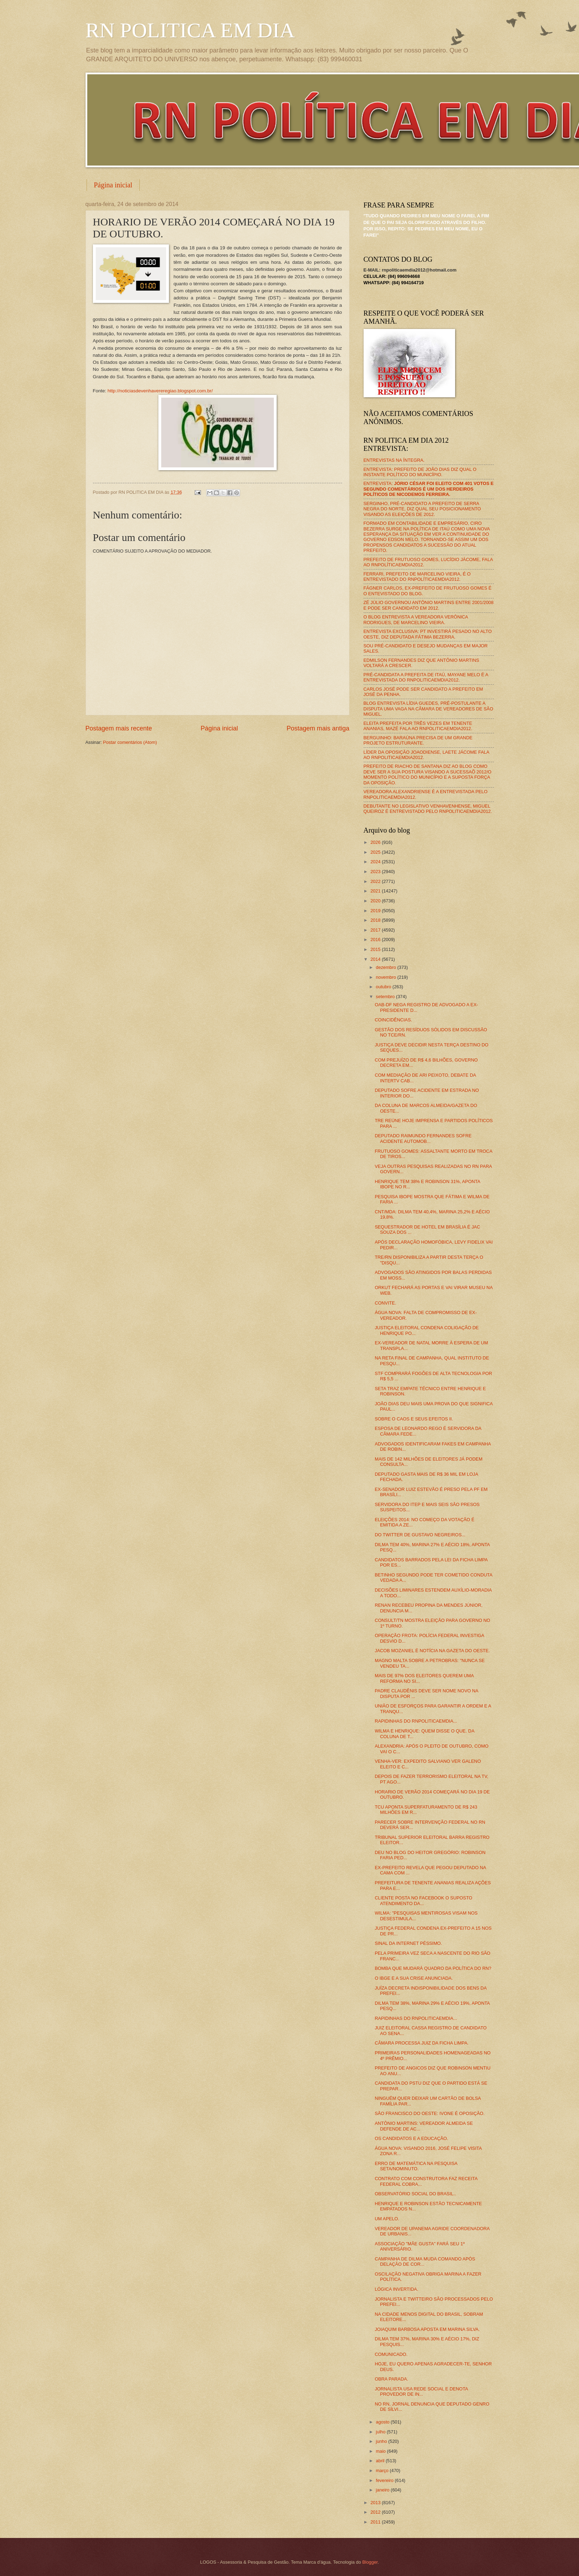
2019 (376, 910)
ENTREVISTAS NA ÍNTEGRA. (394, 460)
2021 (376, 891)
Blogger (370, 2562)
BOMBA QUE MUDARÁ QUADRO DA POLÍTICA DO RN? (433, 1968)
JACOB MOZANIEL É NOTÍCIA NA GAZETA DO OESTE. (432, 1650)
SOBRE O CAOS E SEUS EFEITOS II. (414, 1418)
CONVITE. (385, 1303)
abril (381, 2460)
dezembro (386, 967)
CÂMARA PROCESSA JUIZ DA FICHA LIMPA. (422, 2043)
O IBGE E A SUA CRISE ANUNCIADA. (414, 1978)
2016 (376, 939)
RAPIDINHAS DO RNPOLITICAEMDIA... (416, 1721)
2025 (376, 852)
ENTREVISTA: (429, 489)
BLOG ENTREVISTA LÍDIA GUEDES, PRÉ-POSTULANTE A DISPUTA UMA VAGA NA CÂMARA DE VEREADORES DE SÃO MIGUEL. (428, 709)
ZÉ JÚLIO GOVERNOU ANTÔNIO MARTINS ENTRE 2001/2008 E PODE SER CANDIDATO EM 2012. (429, 605)
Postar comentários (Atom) (130, 742)
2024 (376, 861)
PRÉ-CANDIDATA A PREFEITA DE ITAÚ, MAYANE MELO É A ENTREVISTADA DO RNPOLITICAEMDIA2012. (426, 677)
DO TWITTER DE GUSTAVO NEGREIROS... (420, 1534)
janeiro (383, 2490)
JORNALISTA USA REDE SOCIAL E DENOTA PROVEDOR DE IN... (421, 2391)
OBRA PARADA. (391, 2379)
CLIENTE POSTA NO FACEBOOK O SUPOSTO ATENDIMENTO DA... (423, 1900)
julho (381, 2431)
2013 (376, 2502)
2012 (376, 2512)
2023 (376, 871)
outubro (384, 986)
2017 (376, 930)
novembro (386, 977)
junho (382, 2441)
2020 (376, 900)
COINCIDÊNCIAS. (393, 1019)
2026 (376, 842)
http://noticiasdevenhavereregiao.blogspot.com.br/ (160, 390)
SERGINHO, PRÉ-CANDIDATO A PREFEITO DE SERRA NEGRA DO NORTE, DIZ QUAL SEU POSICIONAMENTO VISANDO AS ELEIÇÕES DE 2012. (422, 509)
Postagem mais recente (119, 728)
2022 (376, 881)
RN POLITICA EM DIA (190, 30)
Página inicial (113, 185)
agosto (383, 2422)
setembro (386, 996)
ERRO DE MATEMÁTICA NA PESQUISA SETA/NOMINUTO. (416, 2166)
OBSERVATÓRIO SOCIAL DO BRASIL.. (415, 2193)
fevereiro (385, 2480)
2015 (376, 949)
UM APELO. (387, 2218)
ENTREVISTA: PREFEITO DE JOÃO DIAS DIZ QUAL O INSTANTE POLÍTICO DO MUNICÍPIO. (420, 472)
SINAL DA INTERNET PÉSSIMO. (408, 1943)
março (383, 2470)
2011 (376, 2522)
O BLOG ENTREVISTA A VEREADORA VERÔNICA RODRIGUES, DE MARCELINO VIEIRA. (416, 619)
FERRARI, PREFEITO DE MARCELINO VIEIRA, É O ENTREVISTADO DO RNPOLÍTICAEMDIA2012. (417, 576)
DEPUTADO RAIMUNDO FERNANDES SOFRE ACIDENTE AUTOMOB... (423, 1138)
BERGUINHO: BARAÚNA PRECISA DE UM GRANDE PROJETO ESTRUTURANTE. (418, 740)
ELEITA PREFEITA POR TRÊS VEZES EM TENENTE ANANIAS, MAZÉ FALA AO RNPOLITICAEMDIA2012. (418, 726)
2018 (376, 920)
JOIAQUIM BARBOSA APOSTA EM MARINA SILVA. (427, 2329)
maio (381, 2451)
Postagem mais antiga (318, 728)
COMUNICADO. (391, 2354)
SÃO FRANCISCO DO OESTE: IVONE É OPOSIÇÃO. (430, 2113)
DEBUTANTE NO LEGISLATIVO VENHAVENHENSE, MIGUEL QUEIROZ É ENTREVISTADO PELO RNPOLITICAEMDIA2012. (428, 808)
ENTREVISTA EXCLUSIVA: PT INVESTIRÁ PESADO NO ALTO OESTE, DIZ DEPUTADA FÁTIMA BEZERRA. (428, 634)
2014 (376, 959)
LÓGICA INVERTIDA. (396, 2289)
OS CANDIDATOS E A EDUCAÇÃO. (411, 2138)
